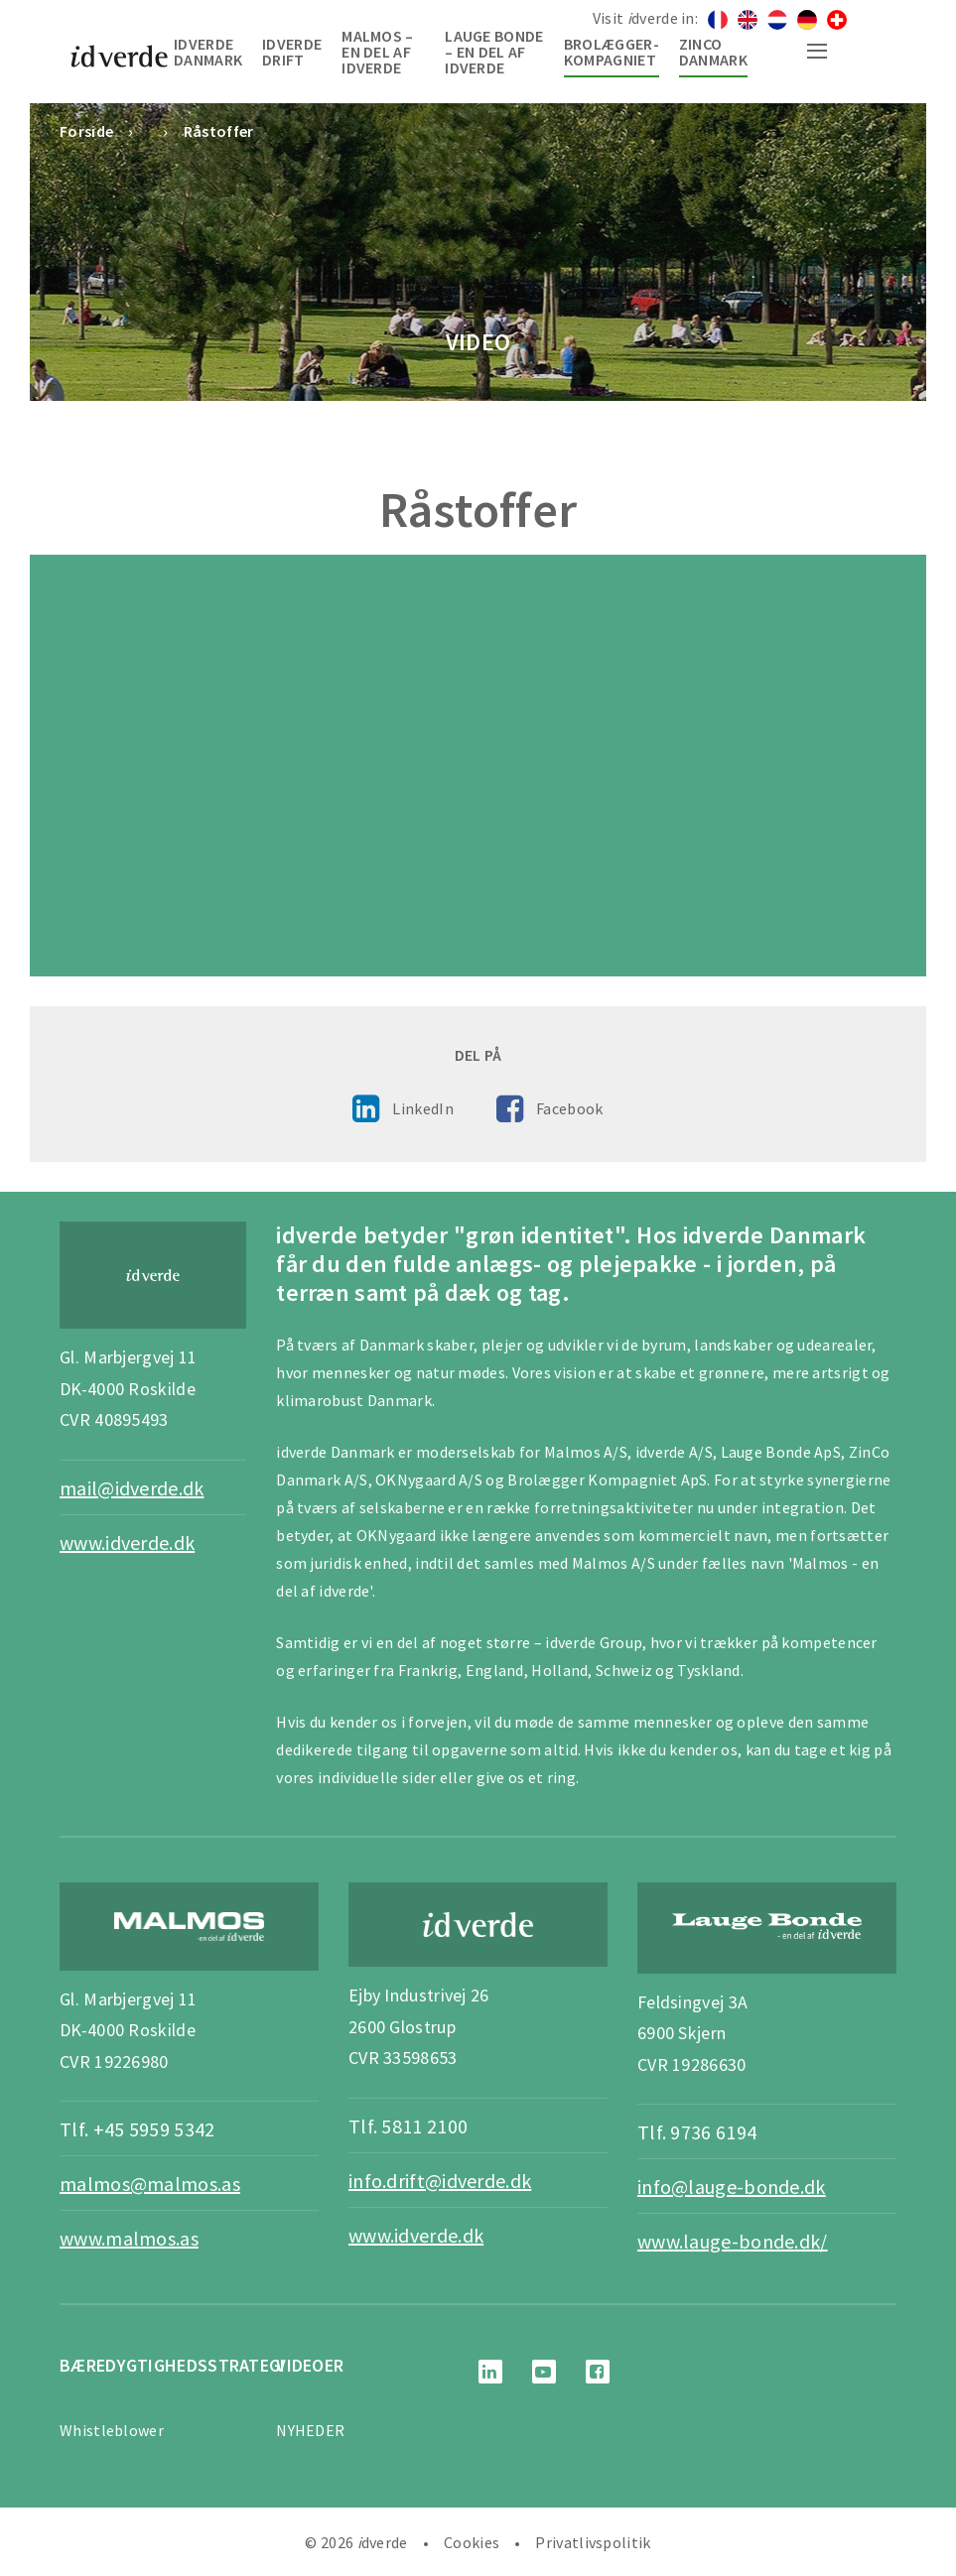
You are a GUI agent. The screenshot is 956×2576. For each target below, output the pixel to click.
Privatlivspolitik (592, 2542)
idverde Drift (292, 51)
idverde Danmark (208, 51)
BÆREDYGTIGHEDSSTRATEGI (173, 2365)
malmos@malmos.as (150, 2183)
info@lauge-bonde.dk (731, 2186)
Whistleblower (112, 2430)
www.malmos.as (129, 2238)
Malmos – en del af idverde (377, 51)
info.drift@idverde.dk (439, 2180)
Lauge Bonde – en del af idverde (494, 51)
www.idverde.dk (127, 1542)
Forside (86, 131)
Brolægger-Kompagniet (611, 51)
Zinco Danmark (713, 51)
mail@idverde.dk (132, 1488)
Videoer (309, 2365)
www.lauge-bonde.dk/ (732, 2241)
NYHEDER (310, 2430)
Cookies (471, 2542)
